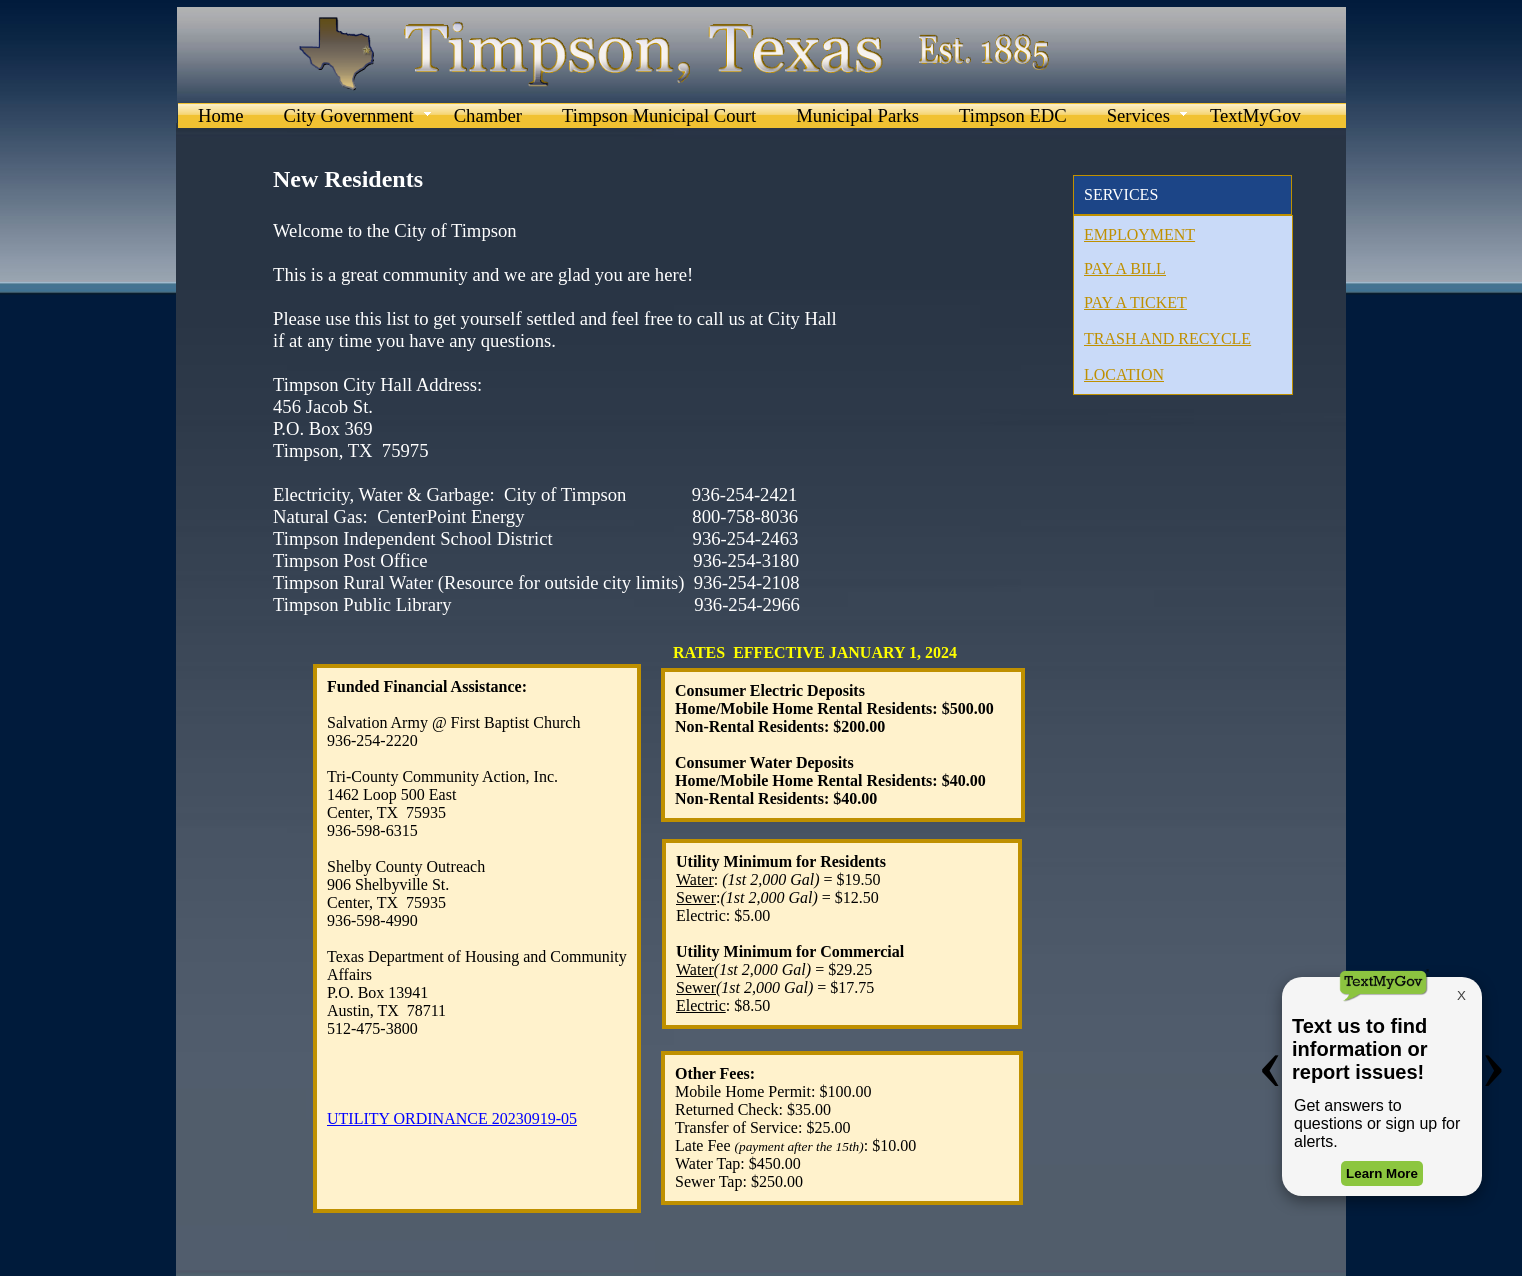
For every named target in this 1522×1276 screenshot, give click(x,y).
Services (1138, 115)
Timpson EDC (1013, 115)
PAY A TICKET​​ (1135, 302)
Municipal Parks (857, 115)
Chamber (488, 115)
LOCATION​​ (1124, 374)
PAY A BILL (1125, 268)
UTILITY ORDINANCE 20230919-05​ (452, 1118)
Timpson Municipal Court (659, 115)
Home (221, 115)
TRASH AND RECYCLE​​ (1167, 338)
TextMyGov (1255, 115)
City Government (349, 115)
